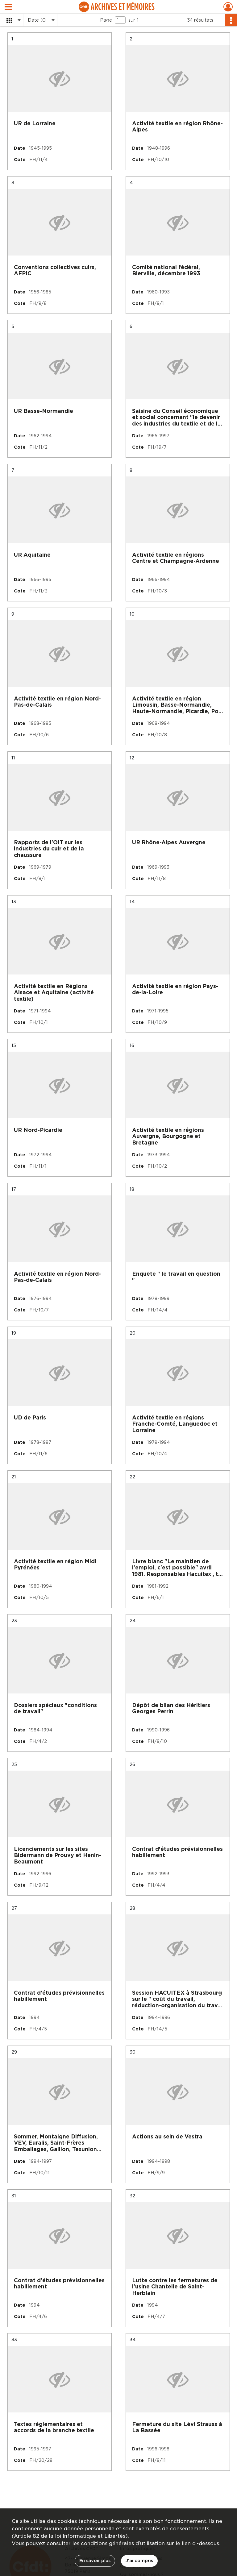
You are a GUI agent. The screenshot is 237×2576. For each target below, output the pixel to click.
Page (106, 20)
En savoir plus (94, 2560)
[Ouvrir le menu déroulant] (8, 7)
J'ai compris (139, 2560)
